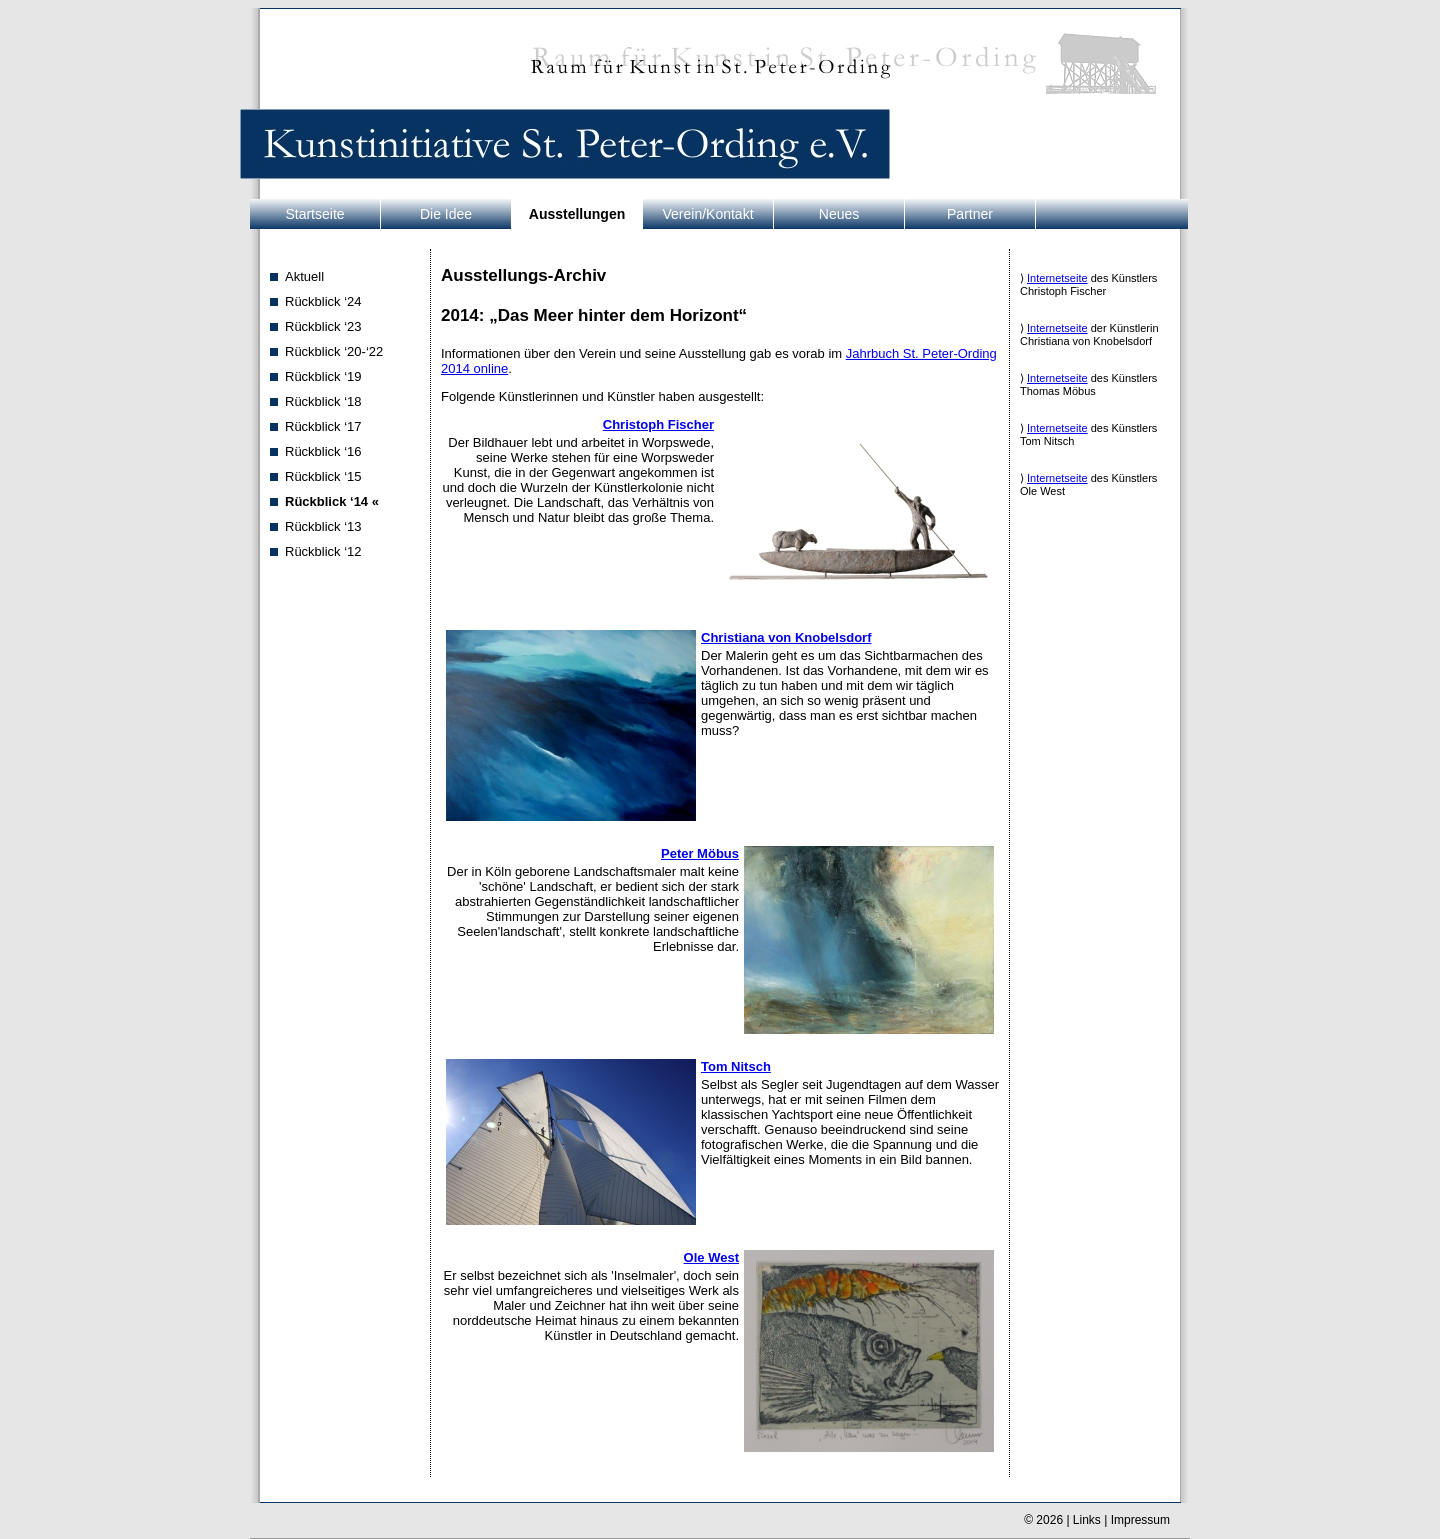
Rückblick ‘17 (323, 426)
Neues (839, 214)
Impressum (1140, 1520)
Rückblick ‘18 (323, 401)
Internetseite (1057, 278)
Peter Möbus (700, 853)
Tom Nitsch (736, 1066)
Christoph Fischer (658, 424)
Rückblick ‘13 (323, 526)
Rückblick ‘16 (323, 451)
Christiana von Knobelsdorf (786, 637)
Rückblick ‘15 (323, 476)
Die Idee (446, 214)
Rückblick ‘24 (323, 301)
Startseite (314, 214)
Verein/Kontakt (707, 214)
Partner (970, 214)
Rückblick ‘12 (323, 551)
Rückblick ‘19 (323, 376)
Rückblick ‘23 (323, 326)
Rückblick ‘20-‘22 (334, 351)
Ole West (711, 1257)
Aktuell (304, 276)
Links (1087, 1520)
